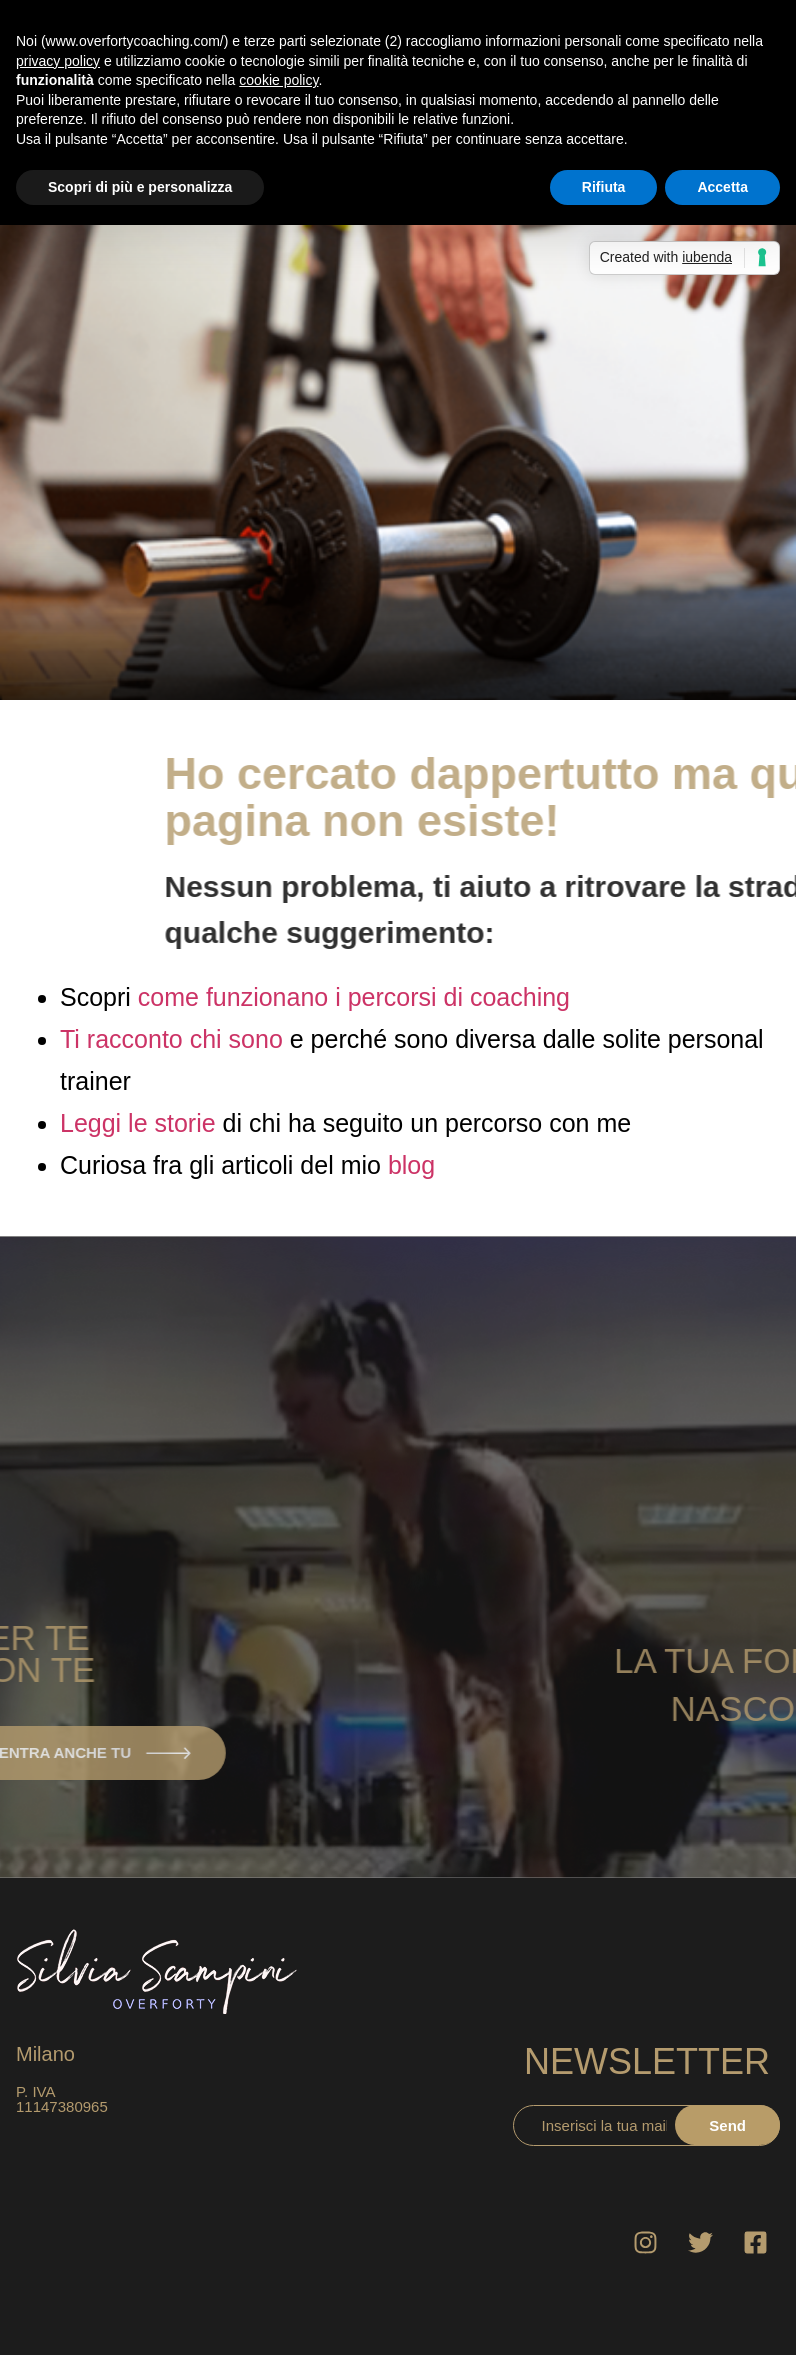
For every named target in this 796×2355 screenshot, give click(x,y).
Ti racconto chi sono (171, 1039)
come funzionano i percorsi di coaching (354, 997)
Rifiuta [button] (604, 187)
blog (411, 1165)
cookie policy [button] (278, 80)
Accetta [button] (722, 187)
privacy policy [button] (58, 61)
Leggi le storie (138, 1123)
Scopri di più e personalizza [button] (140, 187)
